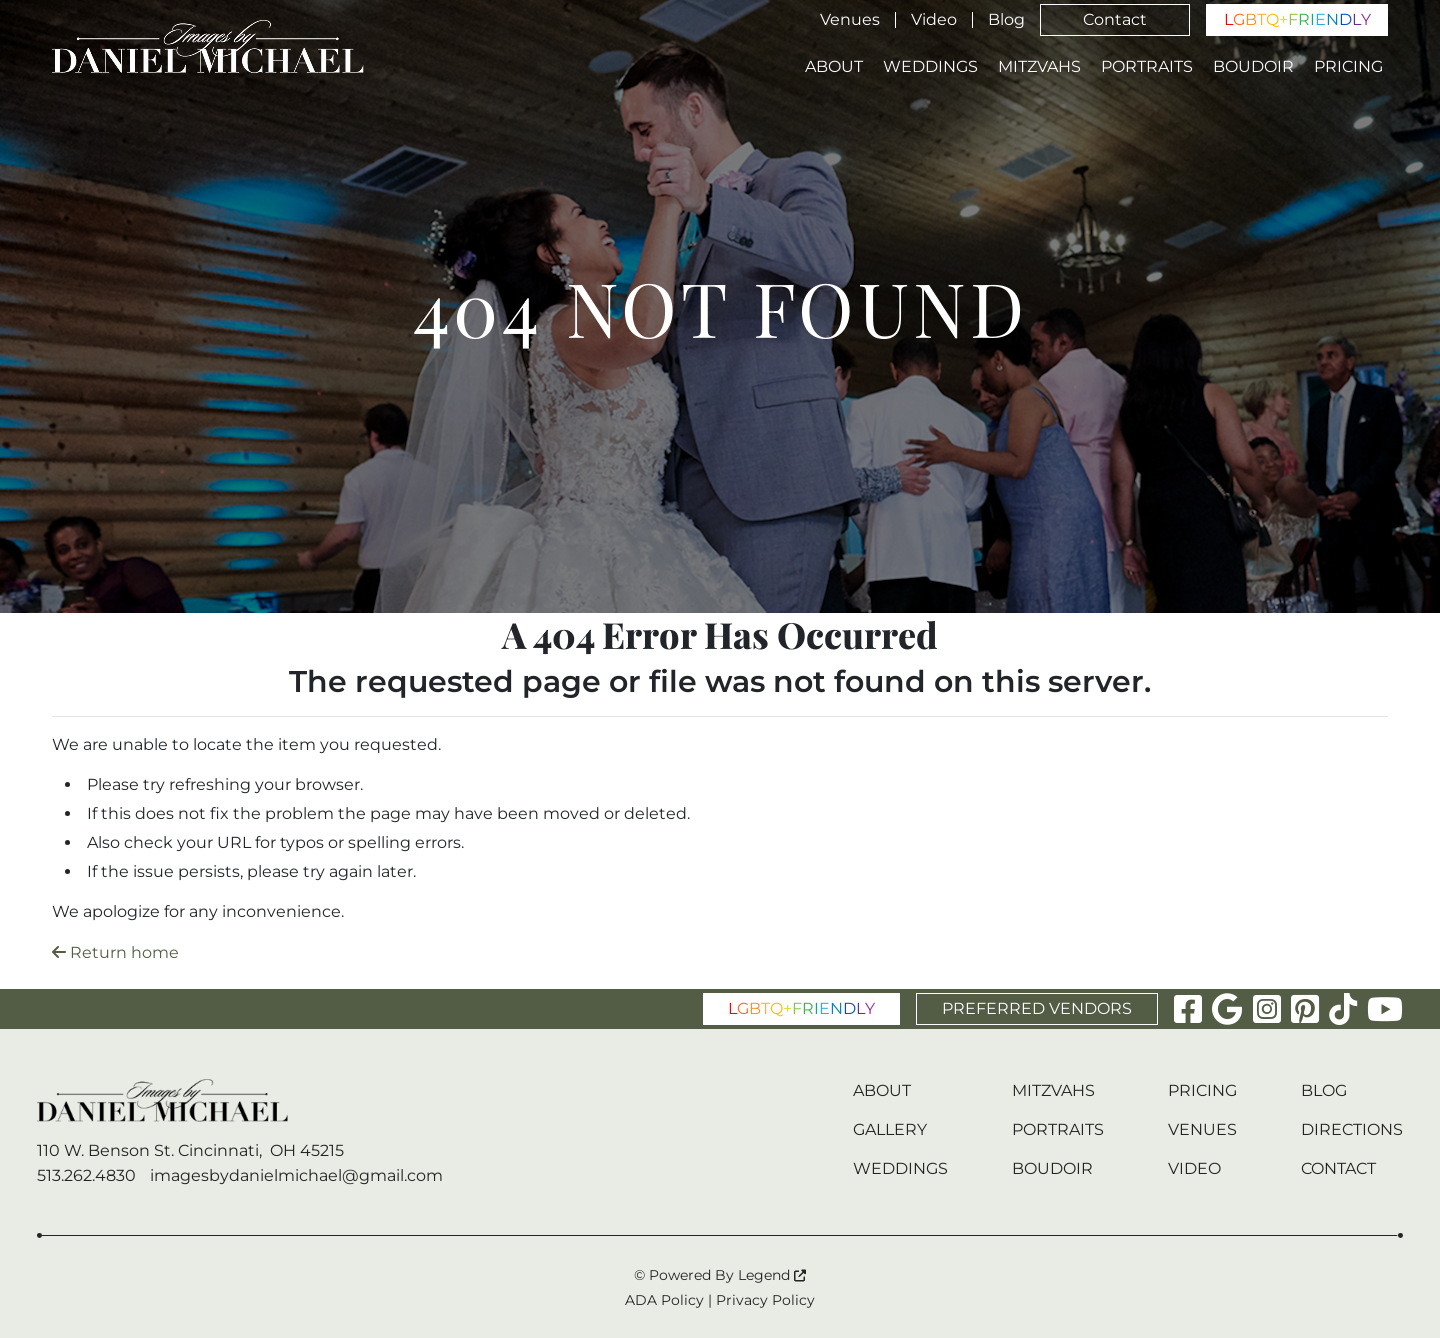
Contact (1115, 19)
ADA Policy (664, 1300)
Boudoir (1253, 67)
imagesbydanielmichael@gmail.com (296, 1175)
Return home (115, 952)
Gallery (890, 1129)
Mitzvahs (1039, 67)
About (834, 67)
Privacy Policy (765, 1300)
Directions (1352, 1129)
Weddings (930, 67)
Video (934, 20)
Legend (772, 1275)
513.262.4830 (86, 1175)
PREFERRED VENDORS (1037, 1008)
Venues (850, 20)
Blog (1006, 20)
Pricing (1348, 67)
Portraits (1147, 67)
